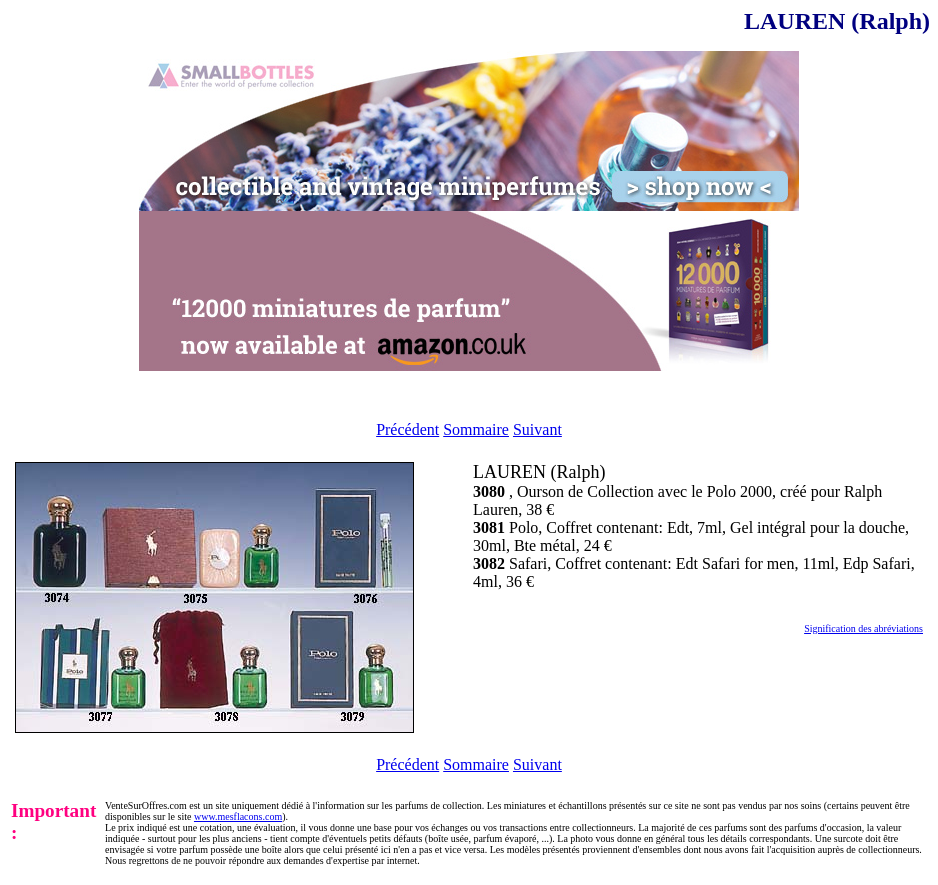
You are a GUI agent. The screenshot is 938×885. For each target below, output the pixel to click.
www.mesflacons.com (238, 816)
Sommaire (476, 429)
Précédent (407, 429)
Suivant (537, 429)
